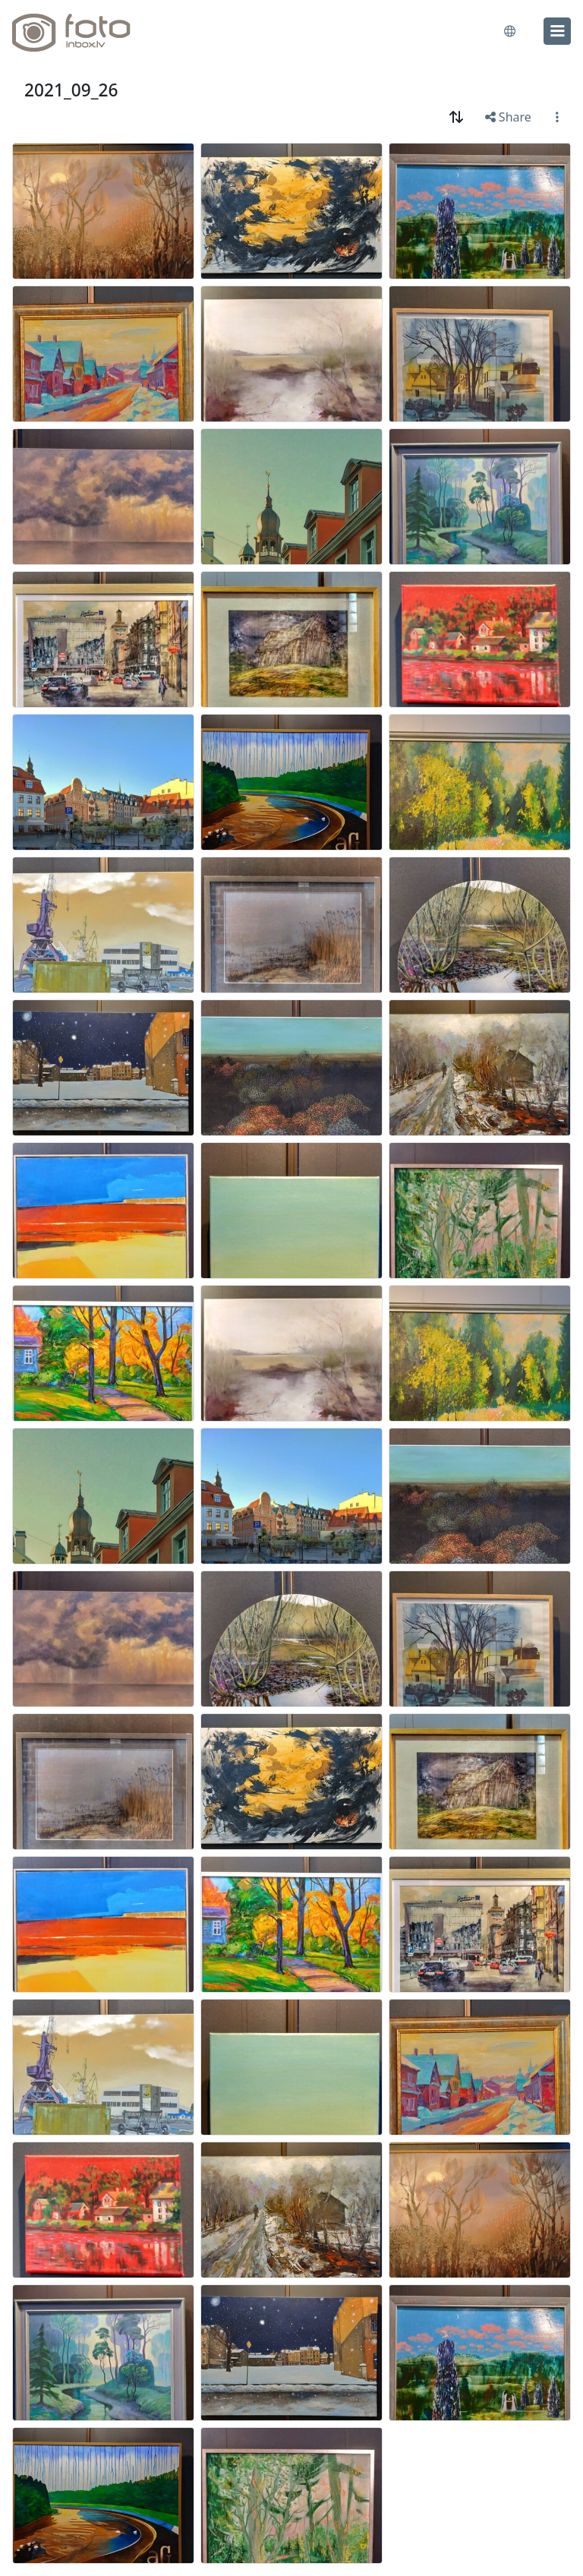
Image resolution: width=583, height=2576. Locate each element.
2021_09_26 (71, 90)
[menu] (557, 31)
